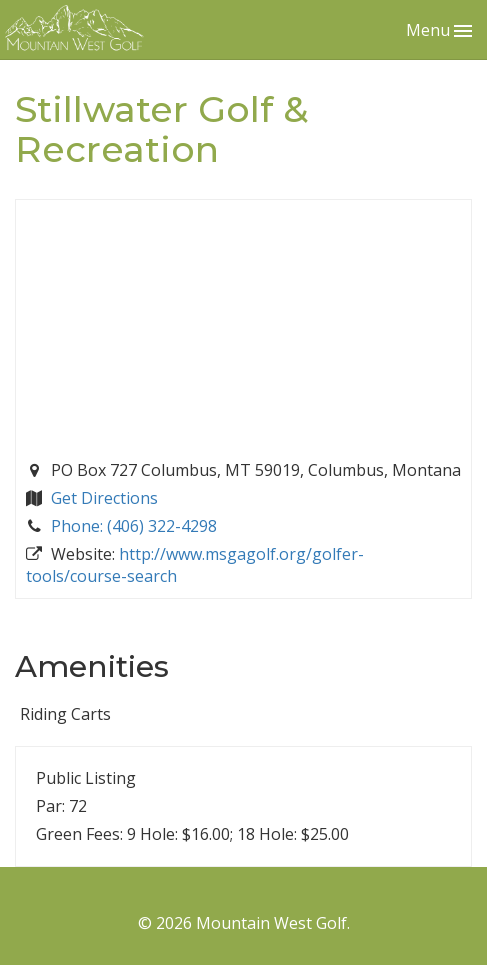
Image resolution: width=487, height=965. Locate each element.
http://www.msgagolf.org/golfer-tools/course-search (195, 565)
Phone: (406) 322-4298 (134, 526)
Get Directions (104, 498)
